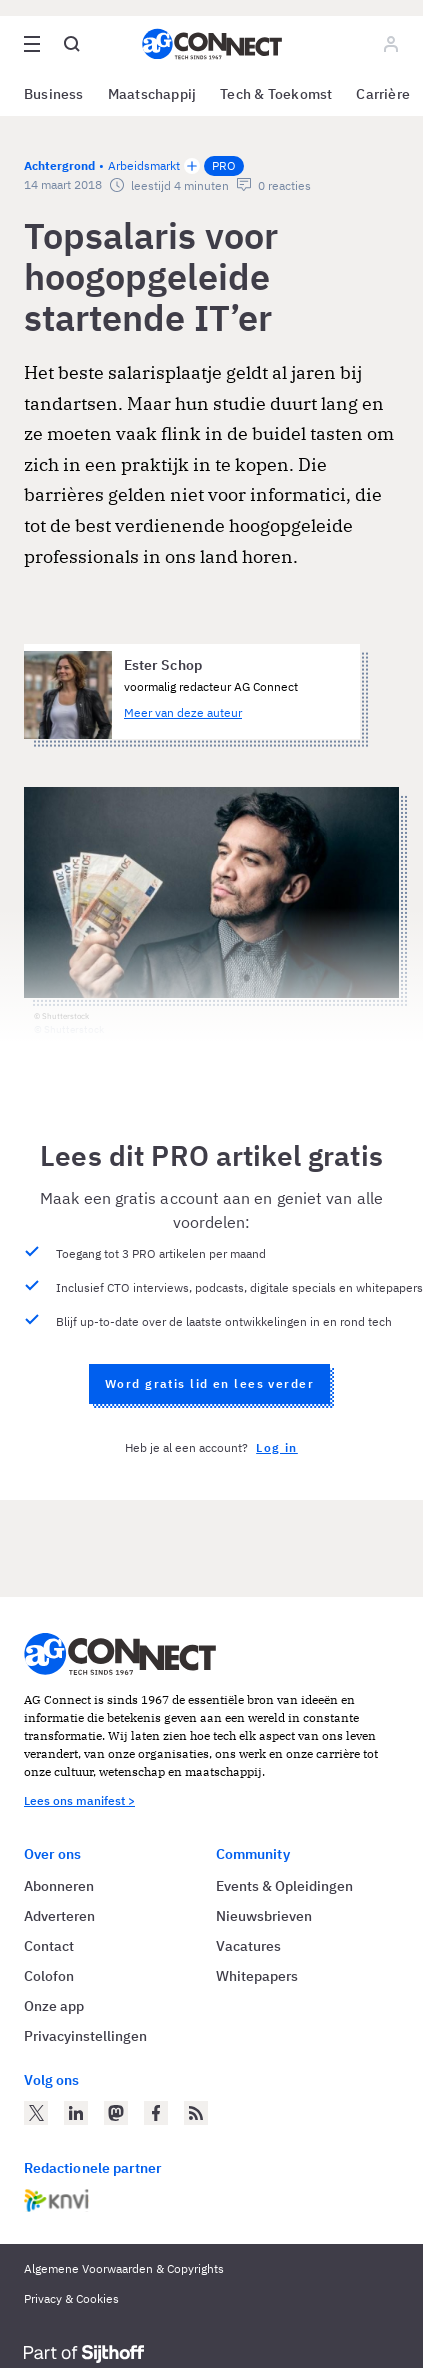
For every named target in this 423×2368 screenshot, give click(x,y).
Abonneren (59, 1886)
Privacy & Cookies (71, 2298)
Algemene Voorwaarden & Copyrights (124, 2268)
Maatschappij (152, 94)
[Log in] (391, 44)
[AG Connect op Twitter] (36, 2113)
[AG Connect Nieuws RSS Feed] (196, 2113)
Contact (49, 1946)
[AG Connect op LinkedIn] (76, 2113)
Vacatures (248, 1946)
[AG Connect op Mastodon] (116, 2113)
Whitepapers (257, 1976)
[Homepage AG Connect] (212, 44)
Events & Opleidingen (284, 1886)
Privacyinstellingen (85, 2036)
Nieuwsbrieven (264, 1916)
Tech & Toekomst (276, 94)
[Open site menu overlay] (32, 44)
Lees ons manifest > (79, 1800)
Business (54, 94)
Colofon (49, 1976)
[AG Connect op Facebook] (156, 2113)
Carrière (383, 94)
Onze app (54, 2006)
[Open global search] (72, 44)
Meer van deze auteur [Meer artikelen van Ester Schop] (183, 712)
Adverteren (59, 1916)
